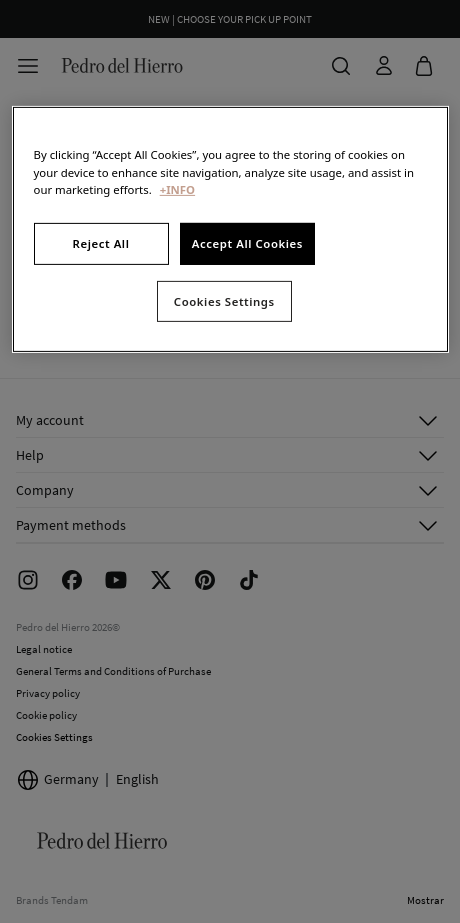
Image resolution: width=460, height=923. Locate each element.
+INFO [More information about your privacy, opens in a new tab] (177, 188)
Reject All (101, 243)
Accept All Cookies (247, 243)
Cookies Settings (224, 300)
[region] (230, 229)
